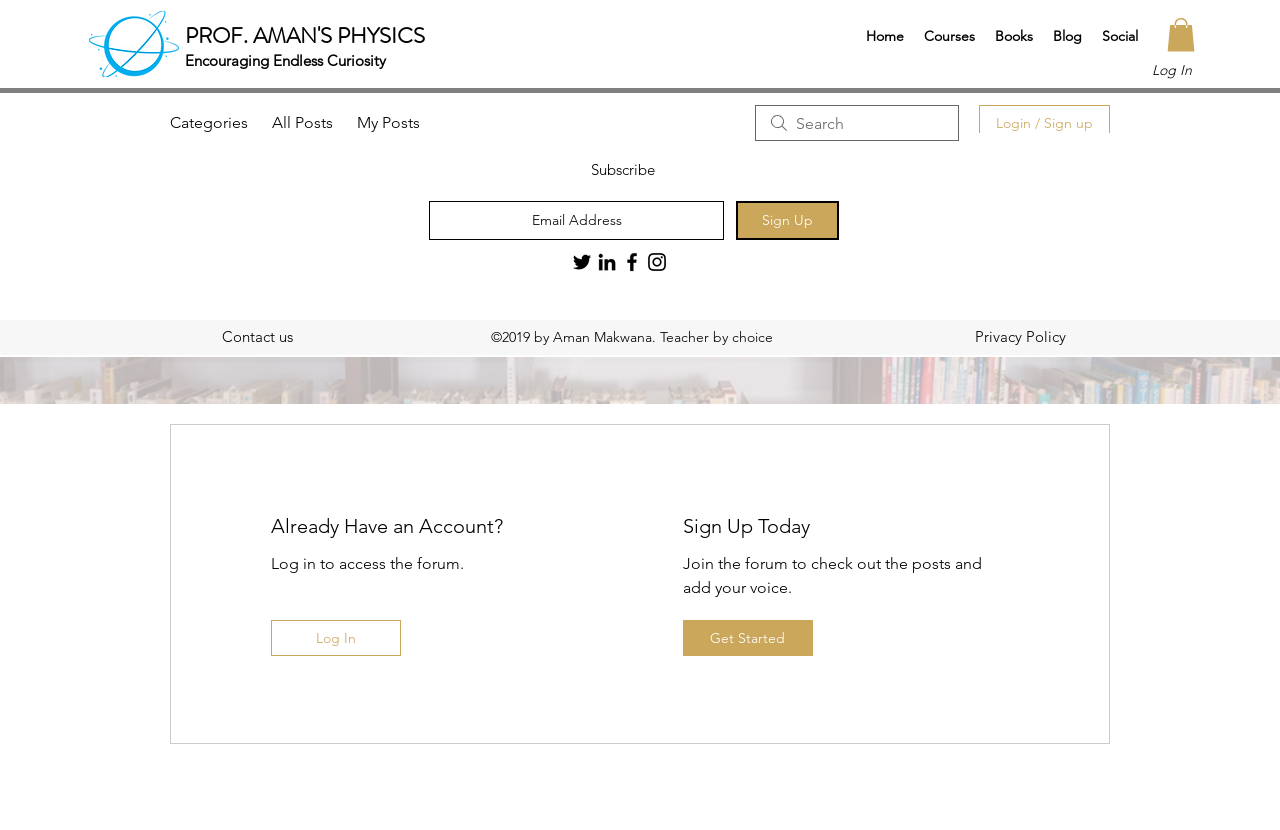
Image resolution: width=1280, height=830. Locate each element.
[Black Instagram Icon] (657, 262)
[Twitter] (582, 262)
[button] (949, 36)
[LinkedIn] (607, 262)
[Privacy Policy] (1020, 337)
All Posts (302, 122)
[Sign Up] (787, 220)
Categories (209, 122)
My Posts (388, 122)
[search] (857, 123)
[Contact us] (257, 337)
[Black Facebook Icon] (632, 262)
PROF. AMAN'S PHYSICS (305, 35)
